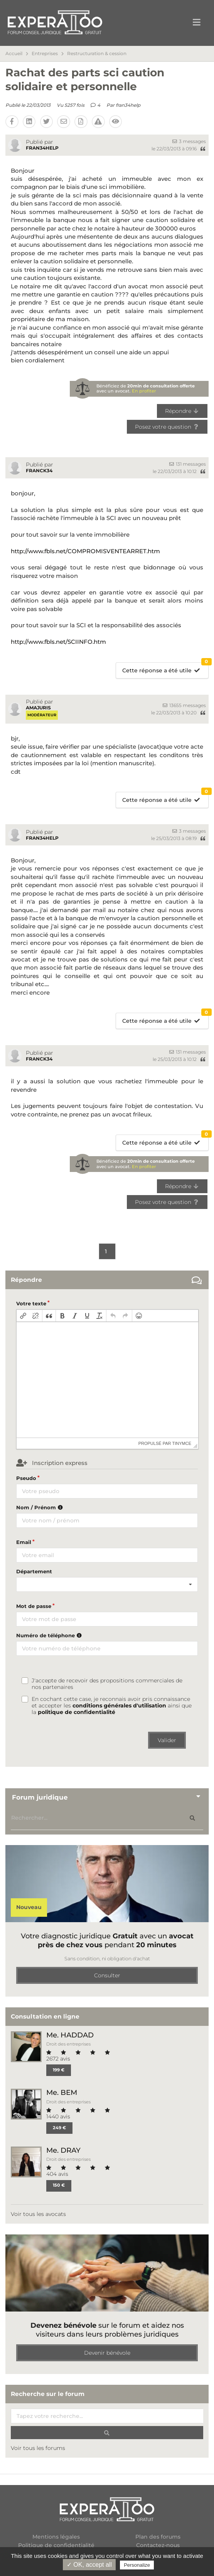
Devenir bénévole (107, 2352)
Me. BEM (61, 2092)
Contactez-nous (158, 2545)
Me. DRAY (63, 2150)
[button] (23, 1316)
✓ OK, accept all (89, 2564)
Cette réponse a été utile (165, 668)
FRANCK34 (39, 470)
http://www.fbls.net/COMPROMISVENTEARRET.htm (85, 551)
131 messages (187, 464)
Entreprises (45, 53)
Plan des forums (157, 2537)
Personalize (137, 2565)
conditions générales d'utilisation (119, 1705)
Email (23, 1542)
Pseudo (26, 1478)
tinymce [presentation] (182, 1443)
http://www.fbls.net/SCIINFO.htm (58, 641)
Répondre (182, 410)
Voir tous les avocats (38, 2214)
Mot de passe (33, 1606)
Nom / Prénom (40, 1507)
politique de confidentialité (76, 1712)
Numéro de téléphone (50, 1635)
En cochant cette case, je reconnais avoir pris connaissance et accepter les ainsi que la (112, 1706)
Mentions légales (56, 2537)
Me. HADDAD (70, 2034)
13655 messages (184, 705)
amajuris (38, 708)
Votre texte (31, 1303)
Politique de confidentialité (56, 2545)
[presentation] (23, 1315)
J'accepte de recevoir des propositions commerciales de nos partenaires (107, 1683)
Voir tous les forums (38, 2448)
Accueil (13, 53)
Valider (167, 1740)
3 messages (189, 141)
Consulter (107, 1975)
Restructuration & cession (96, 53)
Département (34, 1571)
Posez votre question (167, 426)
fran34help (128, 105)
